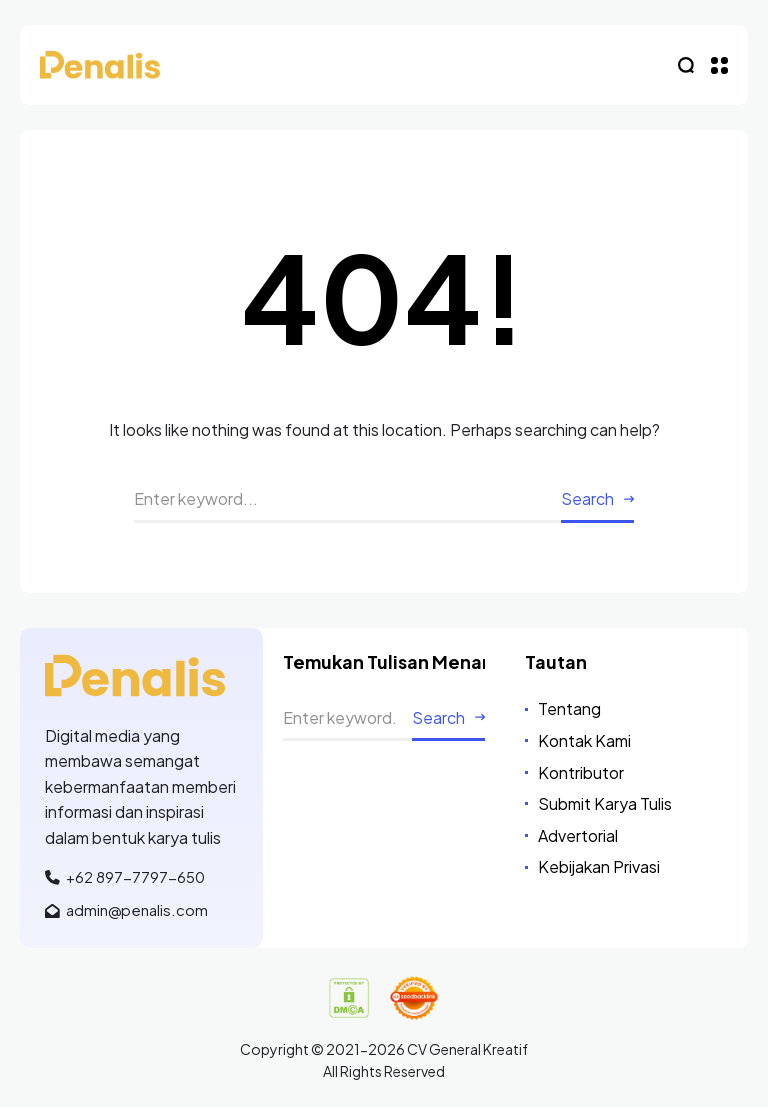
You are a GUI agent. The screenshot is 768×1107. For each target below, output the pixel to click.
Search (587, 498)
